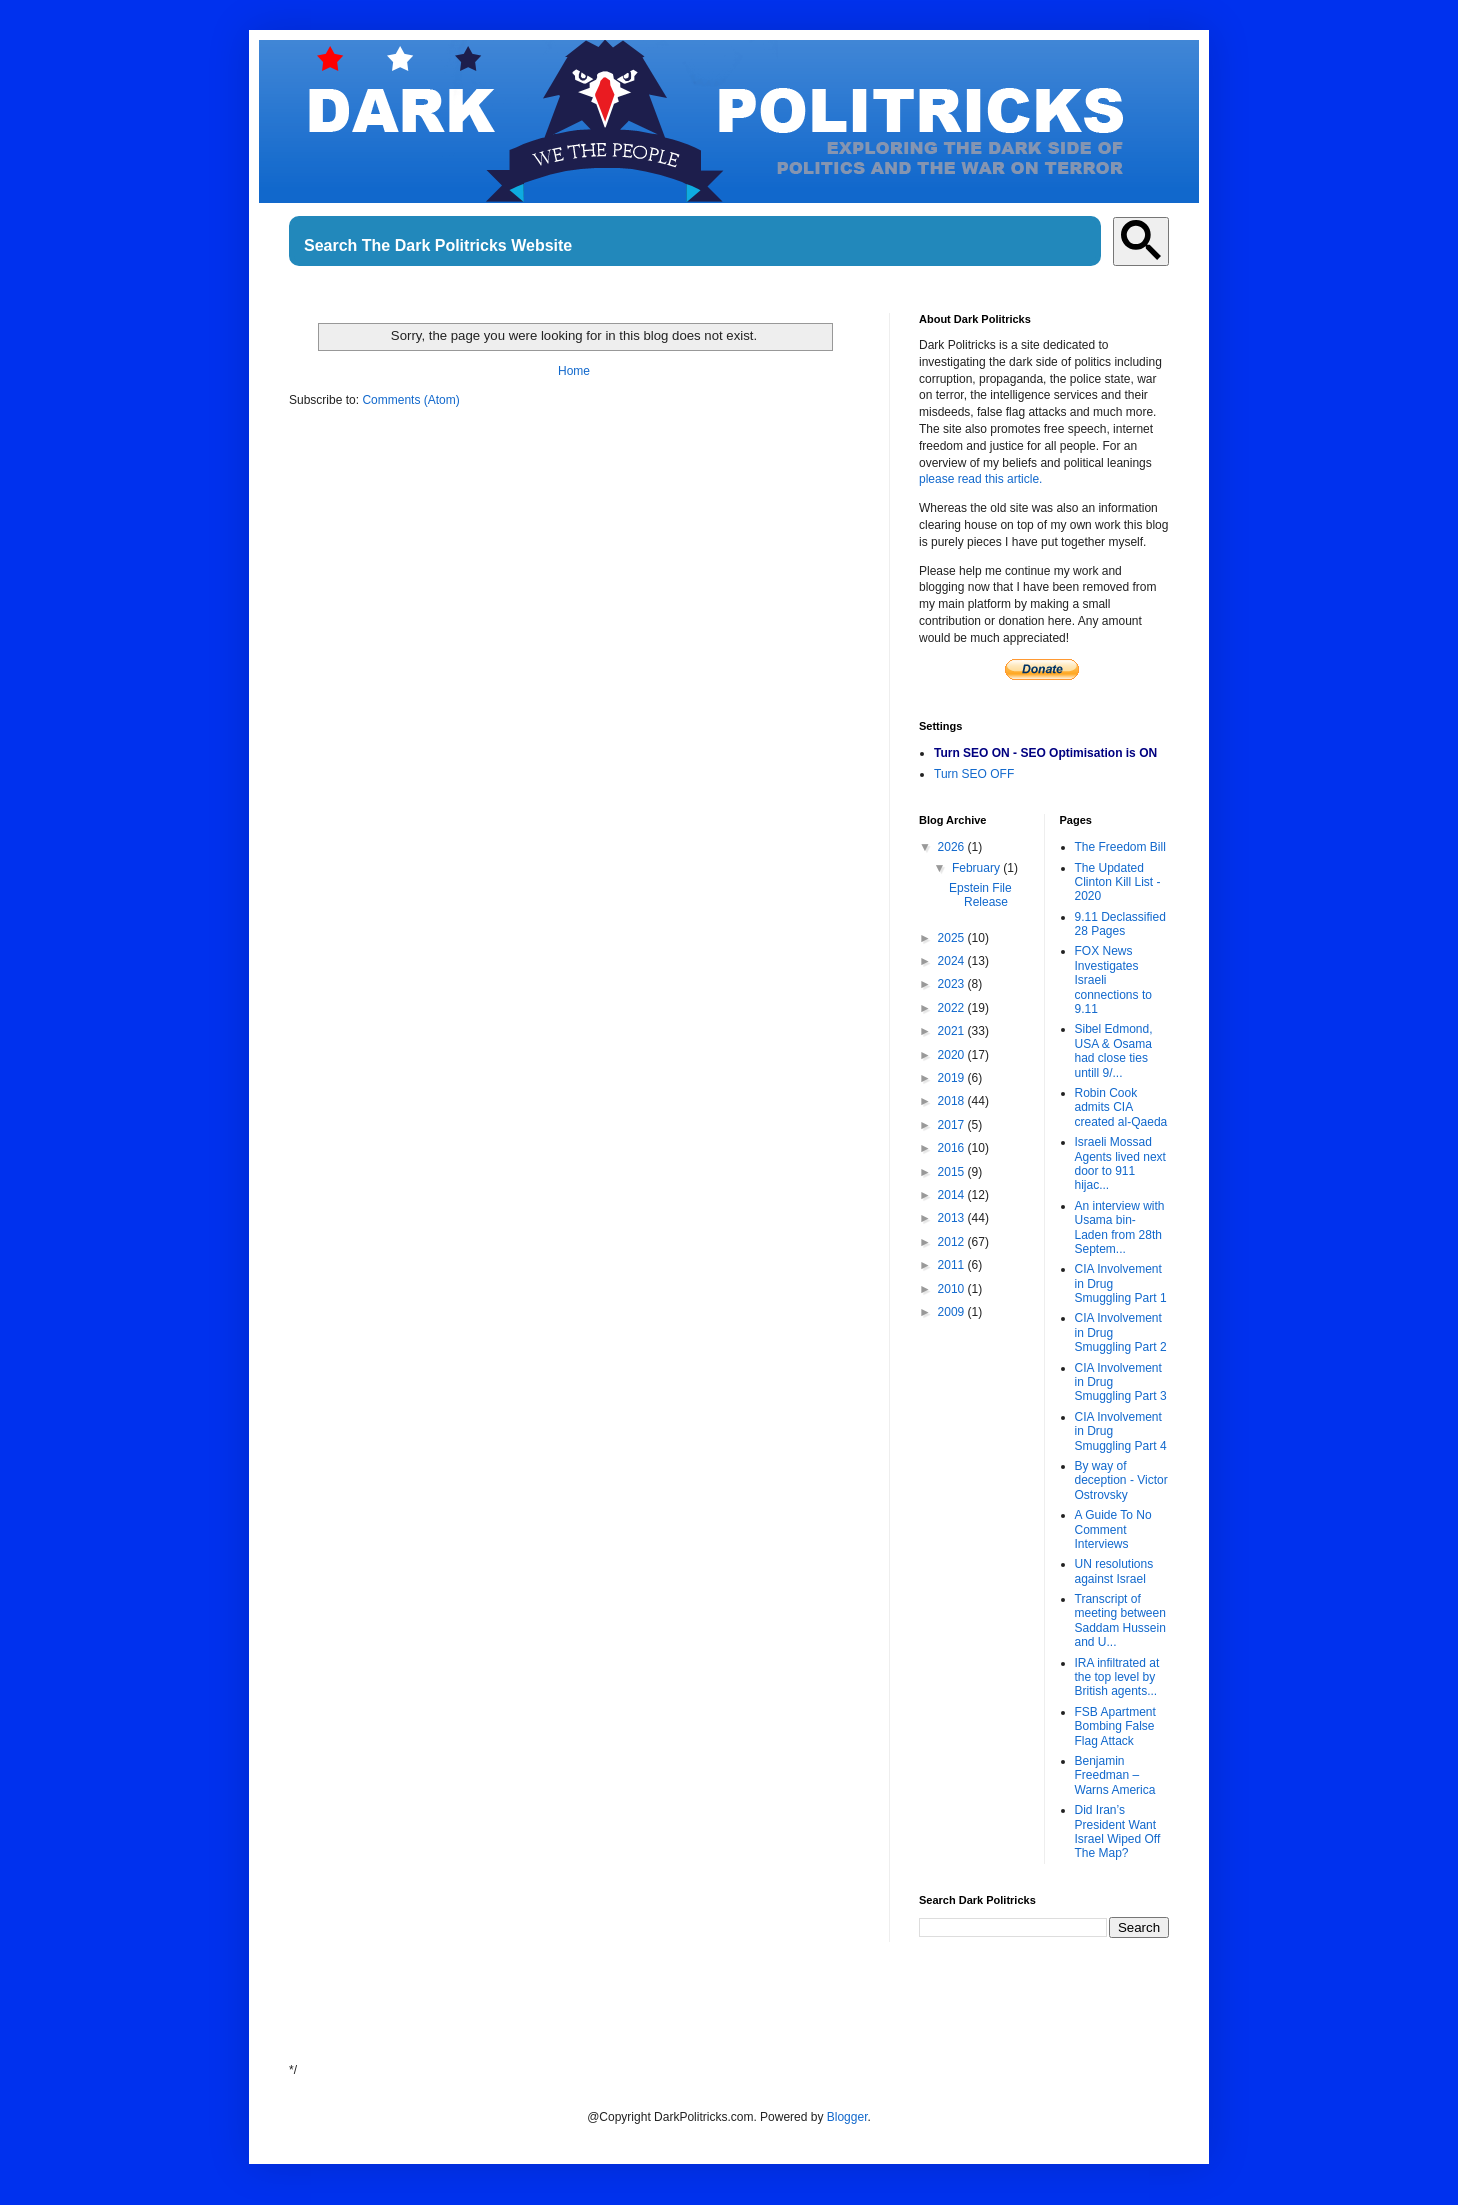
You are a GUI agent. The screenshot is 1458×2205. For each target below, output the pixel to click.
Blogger (847, 2117)
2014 (953, 1195)
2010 (953, 1289)
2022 (953, 1008)
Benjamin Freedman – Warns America (1115, 1775)
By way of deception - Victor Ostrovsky (1121, 1480)
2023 (953, 984)
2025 (953, 938)
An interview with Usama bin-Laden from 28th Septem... (1120, 1227)
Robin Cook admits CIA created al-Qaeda (1121, 1107)
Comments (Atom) (410, 400)
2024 (953, 961)
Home (574, 371)
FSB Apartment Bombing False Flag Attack (1115, 1726)
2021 (953, 1031)
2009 (953, 1312)
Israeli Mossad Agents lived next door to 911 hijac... (1120, 1163)
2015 (953, 1172)
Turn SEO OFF (974, 774)
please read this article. (980, 479)
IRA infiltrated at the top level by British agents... (1117, 1677)
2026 (953, 847)
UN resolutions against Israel (1114, 1571)
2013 (953, 1218)
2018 (953, 1101)
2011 (953, 1265)
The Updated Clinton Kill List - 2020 (1118, 882)
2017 (953, 1125)
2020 (953, 1055)
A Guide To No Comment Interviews (1113, 1529)
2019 (953, 1078)
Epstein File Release (980, 895)
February (977, 868)
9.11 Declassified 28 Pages (1120, 924)
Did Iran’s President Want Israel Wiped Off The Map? (1118, 1831)
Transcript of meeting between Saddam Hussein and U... (1120, 1620)
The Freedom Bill (1120, 847)
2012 (953, 1242)
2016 (953, 1148)
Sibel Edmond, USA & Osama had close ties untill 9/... (1114, 1050)
